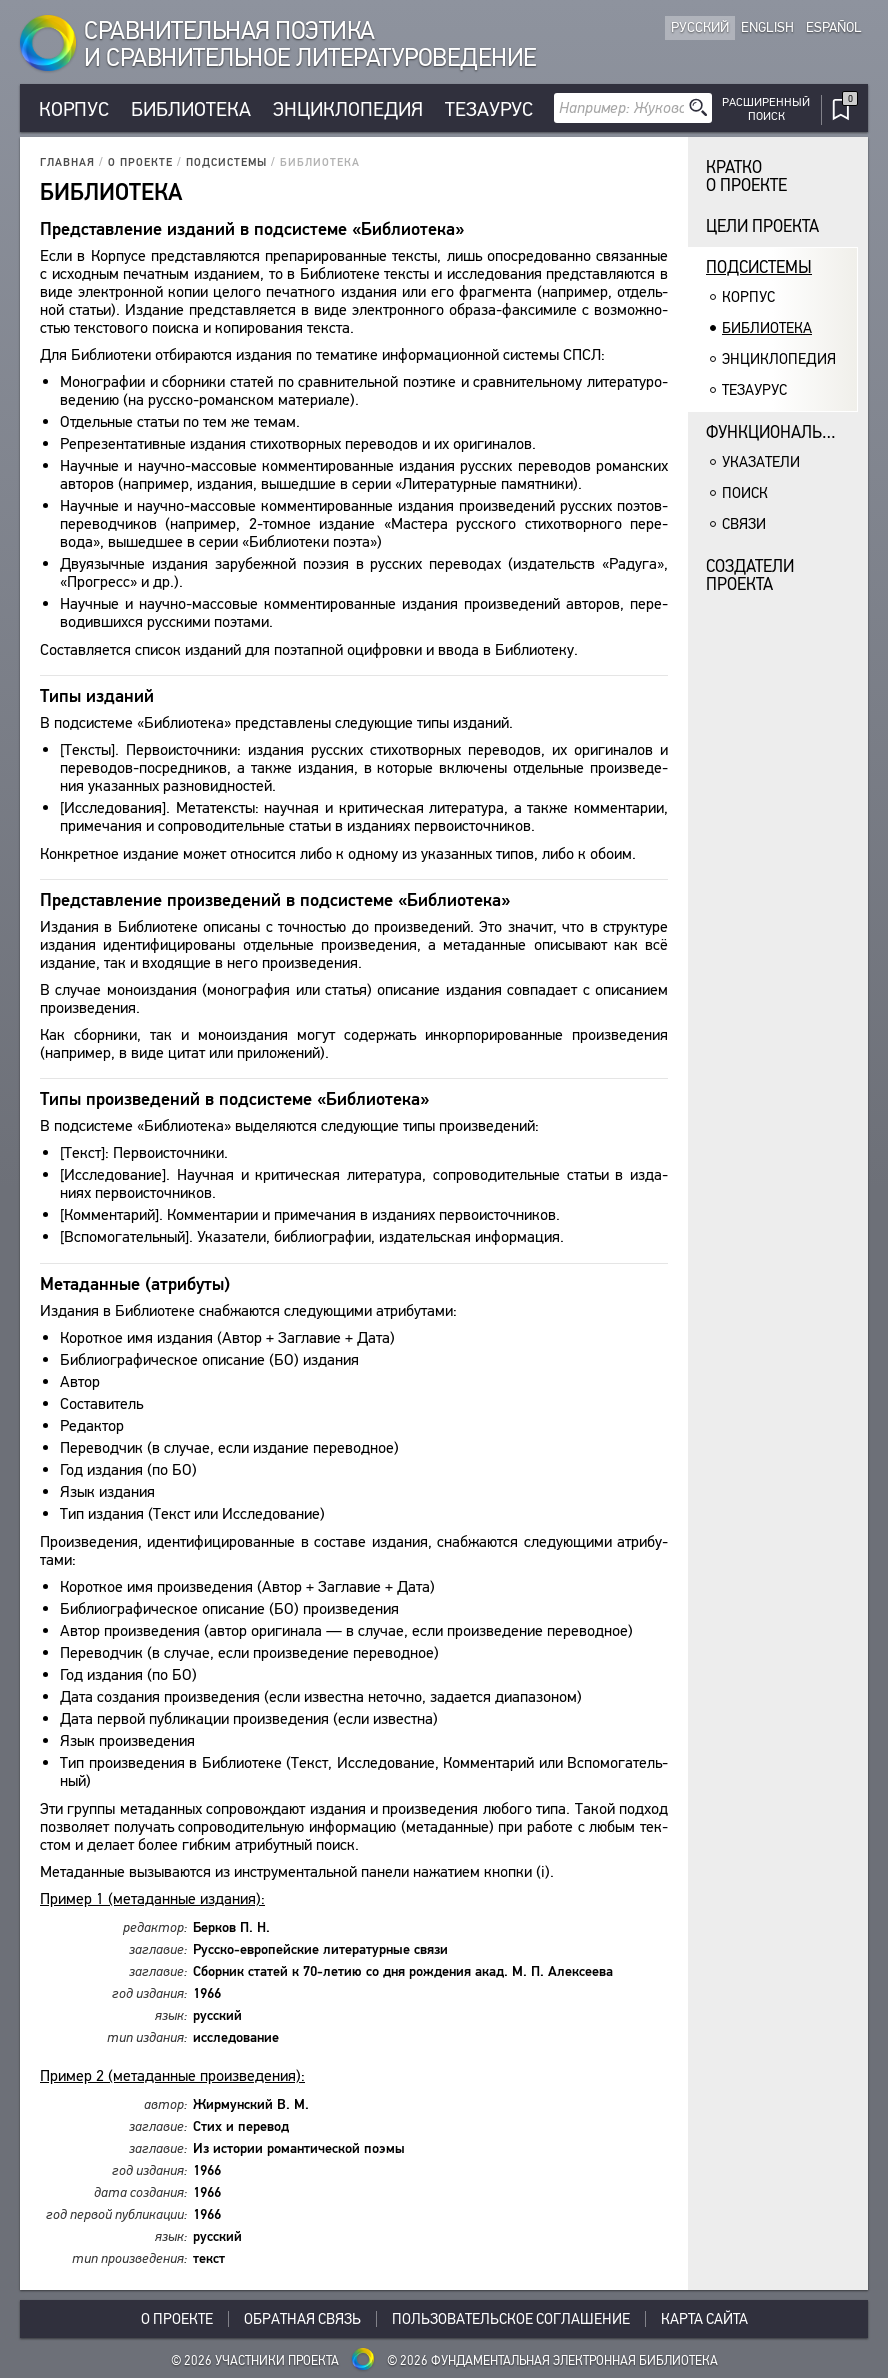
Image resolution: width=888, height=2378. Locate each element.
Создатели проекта (750, 575)
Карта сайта (704, 2319)
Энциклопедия (348, 109)
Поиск (745, 493)
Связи (744, 524)
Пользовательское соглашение (511, 2319)
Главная (67, 162)
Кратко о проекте (746, 176)
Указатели (761, 462)
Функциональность (782, 432)
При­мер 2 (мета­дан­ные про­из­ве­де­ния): (172, 2075)
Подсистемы (226, 162)
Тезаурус (489, 109)
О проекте (140, 162)
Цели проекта (762, 226)
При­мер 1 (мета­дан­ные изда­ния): (152, 1898)
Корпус (74, 109)
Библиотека (191, 109)
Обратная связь (302, 2319)
